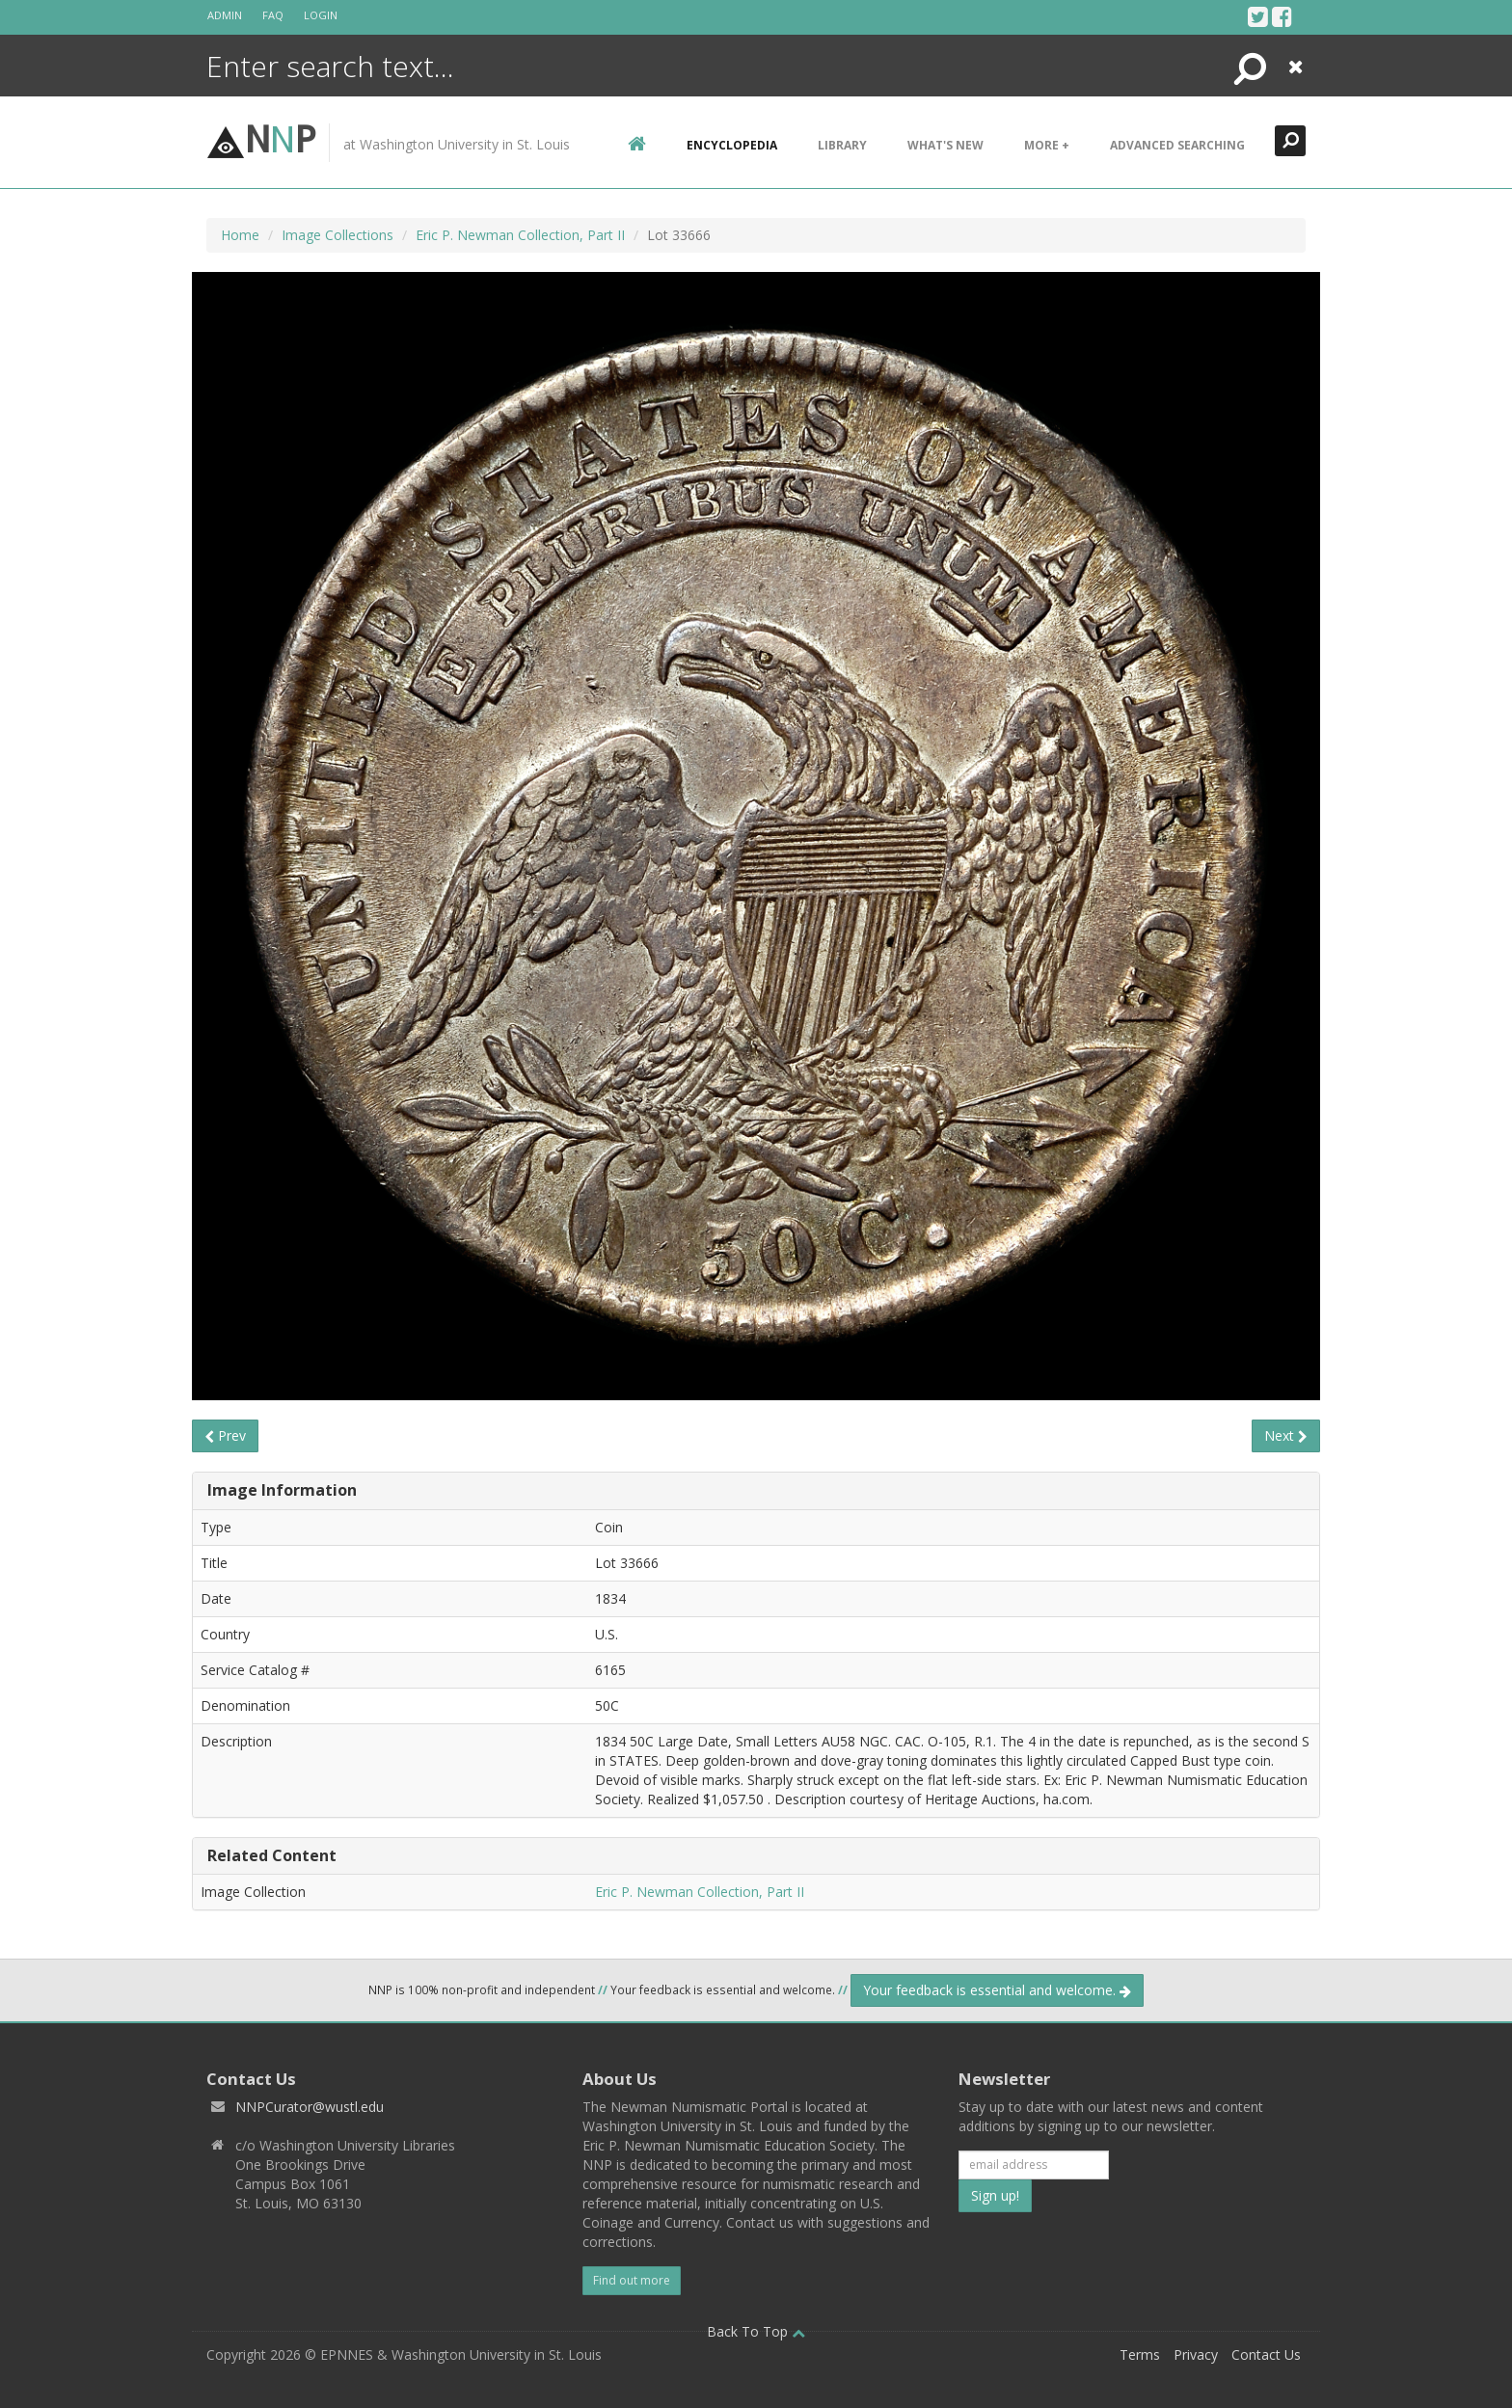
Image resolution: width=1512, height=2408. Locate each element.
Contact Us (1266, 2354)
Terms (1140, 2354)
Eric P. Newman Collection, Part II (520, 235)
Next (1286, 1435)
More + (1046, 145)
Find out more (631, 2280)
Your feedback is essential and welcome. (997, 1990)
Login (321, 15)
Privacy (1196, 2354)
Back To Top (756, 2331)
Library (842, 145)
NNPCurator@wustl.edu (309, 2106)
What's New (945, 145)
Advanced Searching (1177, 145)
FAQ (273, 15)
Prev (225, 1435)
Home (240, 235)
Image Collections (337, 235)
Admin (224, 15)
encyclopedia (732, 145)
